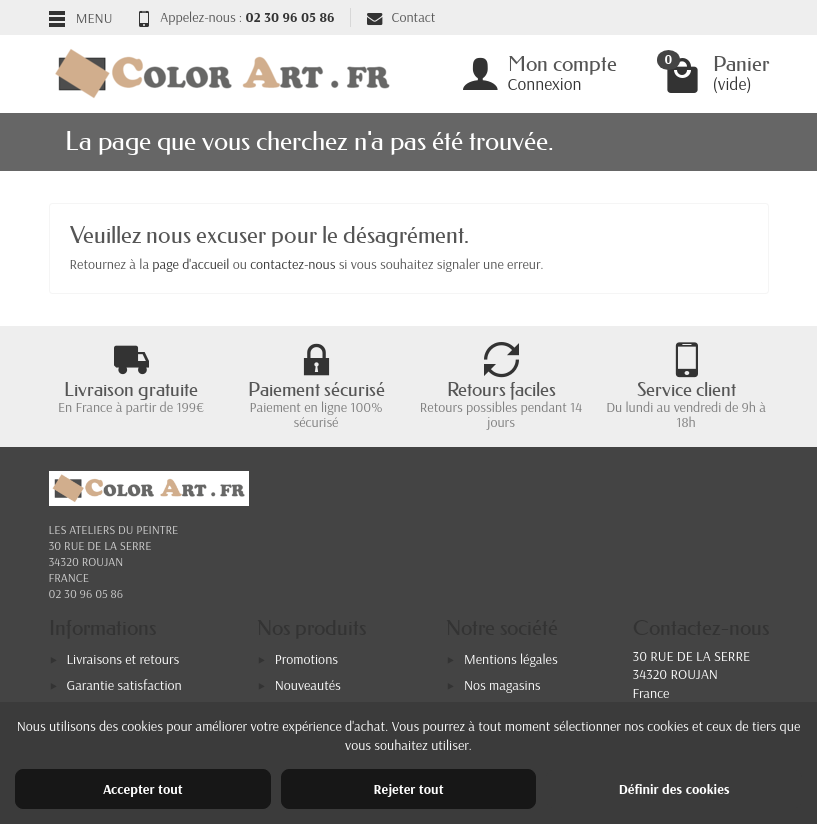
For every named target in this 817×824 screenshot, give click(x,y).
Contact (401, 17)
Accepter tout (143, 789)
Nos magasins (502, 685)
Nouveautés (308, 685)
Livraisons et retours (123, 659)
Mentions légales (511, 659)
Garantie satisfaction (124, 685)
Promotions (306, 659)
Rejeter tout (408, 789)
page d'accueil (190, 264)
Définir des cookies (674, 789)
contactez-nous (292, 264)
